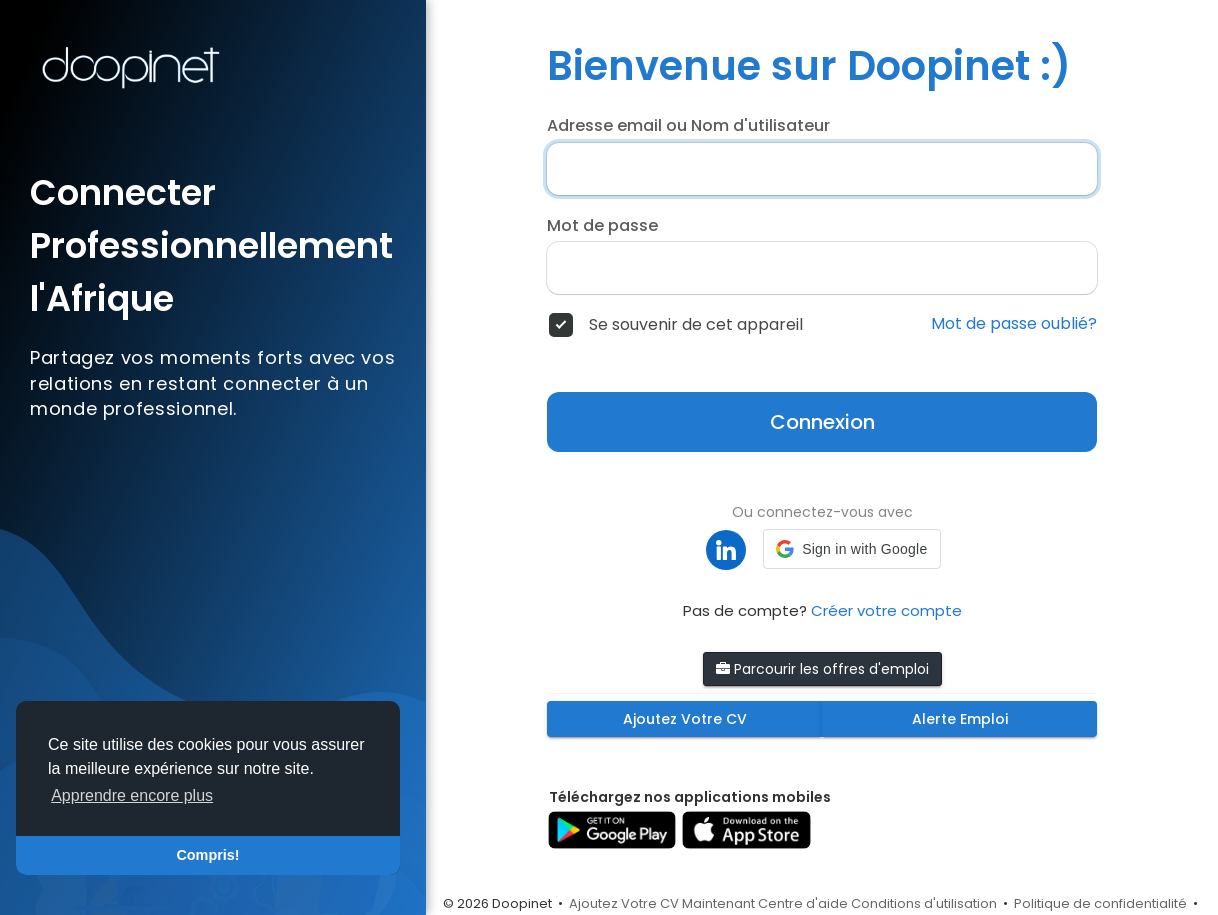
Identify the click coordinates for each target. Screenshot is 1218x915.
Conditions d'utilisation (924, 903)
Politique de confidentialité (1100, 903)
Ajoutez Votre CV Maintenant (662, 903)
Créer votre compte (886, 610)
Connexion (822, 422)
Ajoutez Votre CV (685, 719)
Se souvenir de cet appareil (696, 325)
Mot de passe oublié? (1014, 324)
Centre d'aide (803, 903)
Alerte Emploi (960, 719)
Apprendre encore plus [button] (132, 795)
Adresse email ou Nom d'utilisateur (688, 126)
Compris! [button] (207, 855)
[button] (851, 549)
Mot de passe (602, 226)
